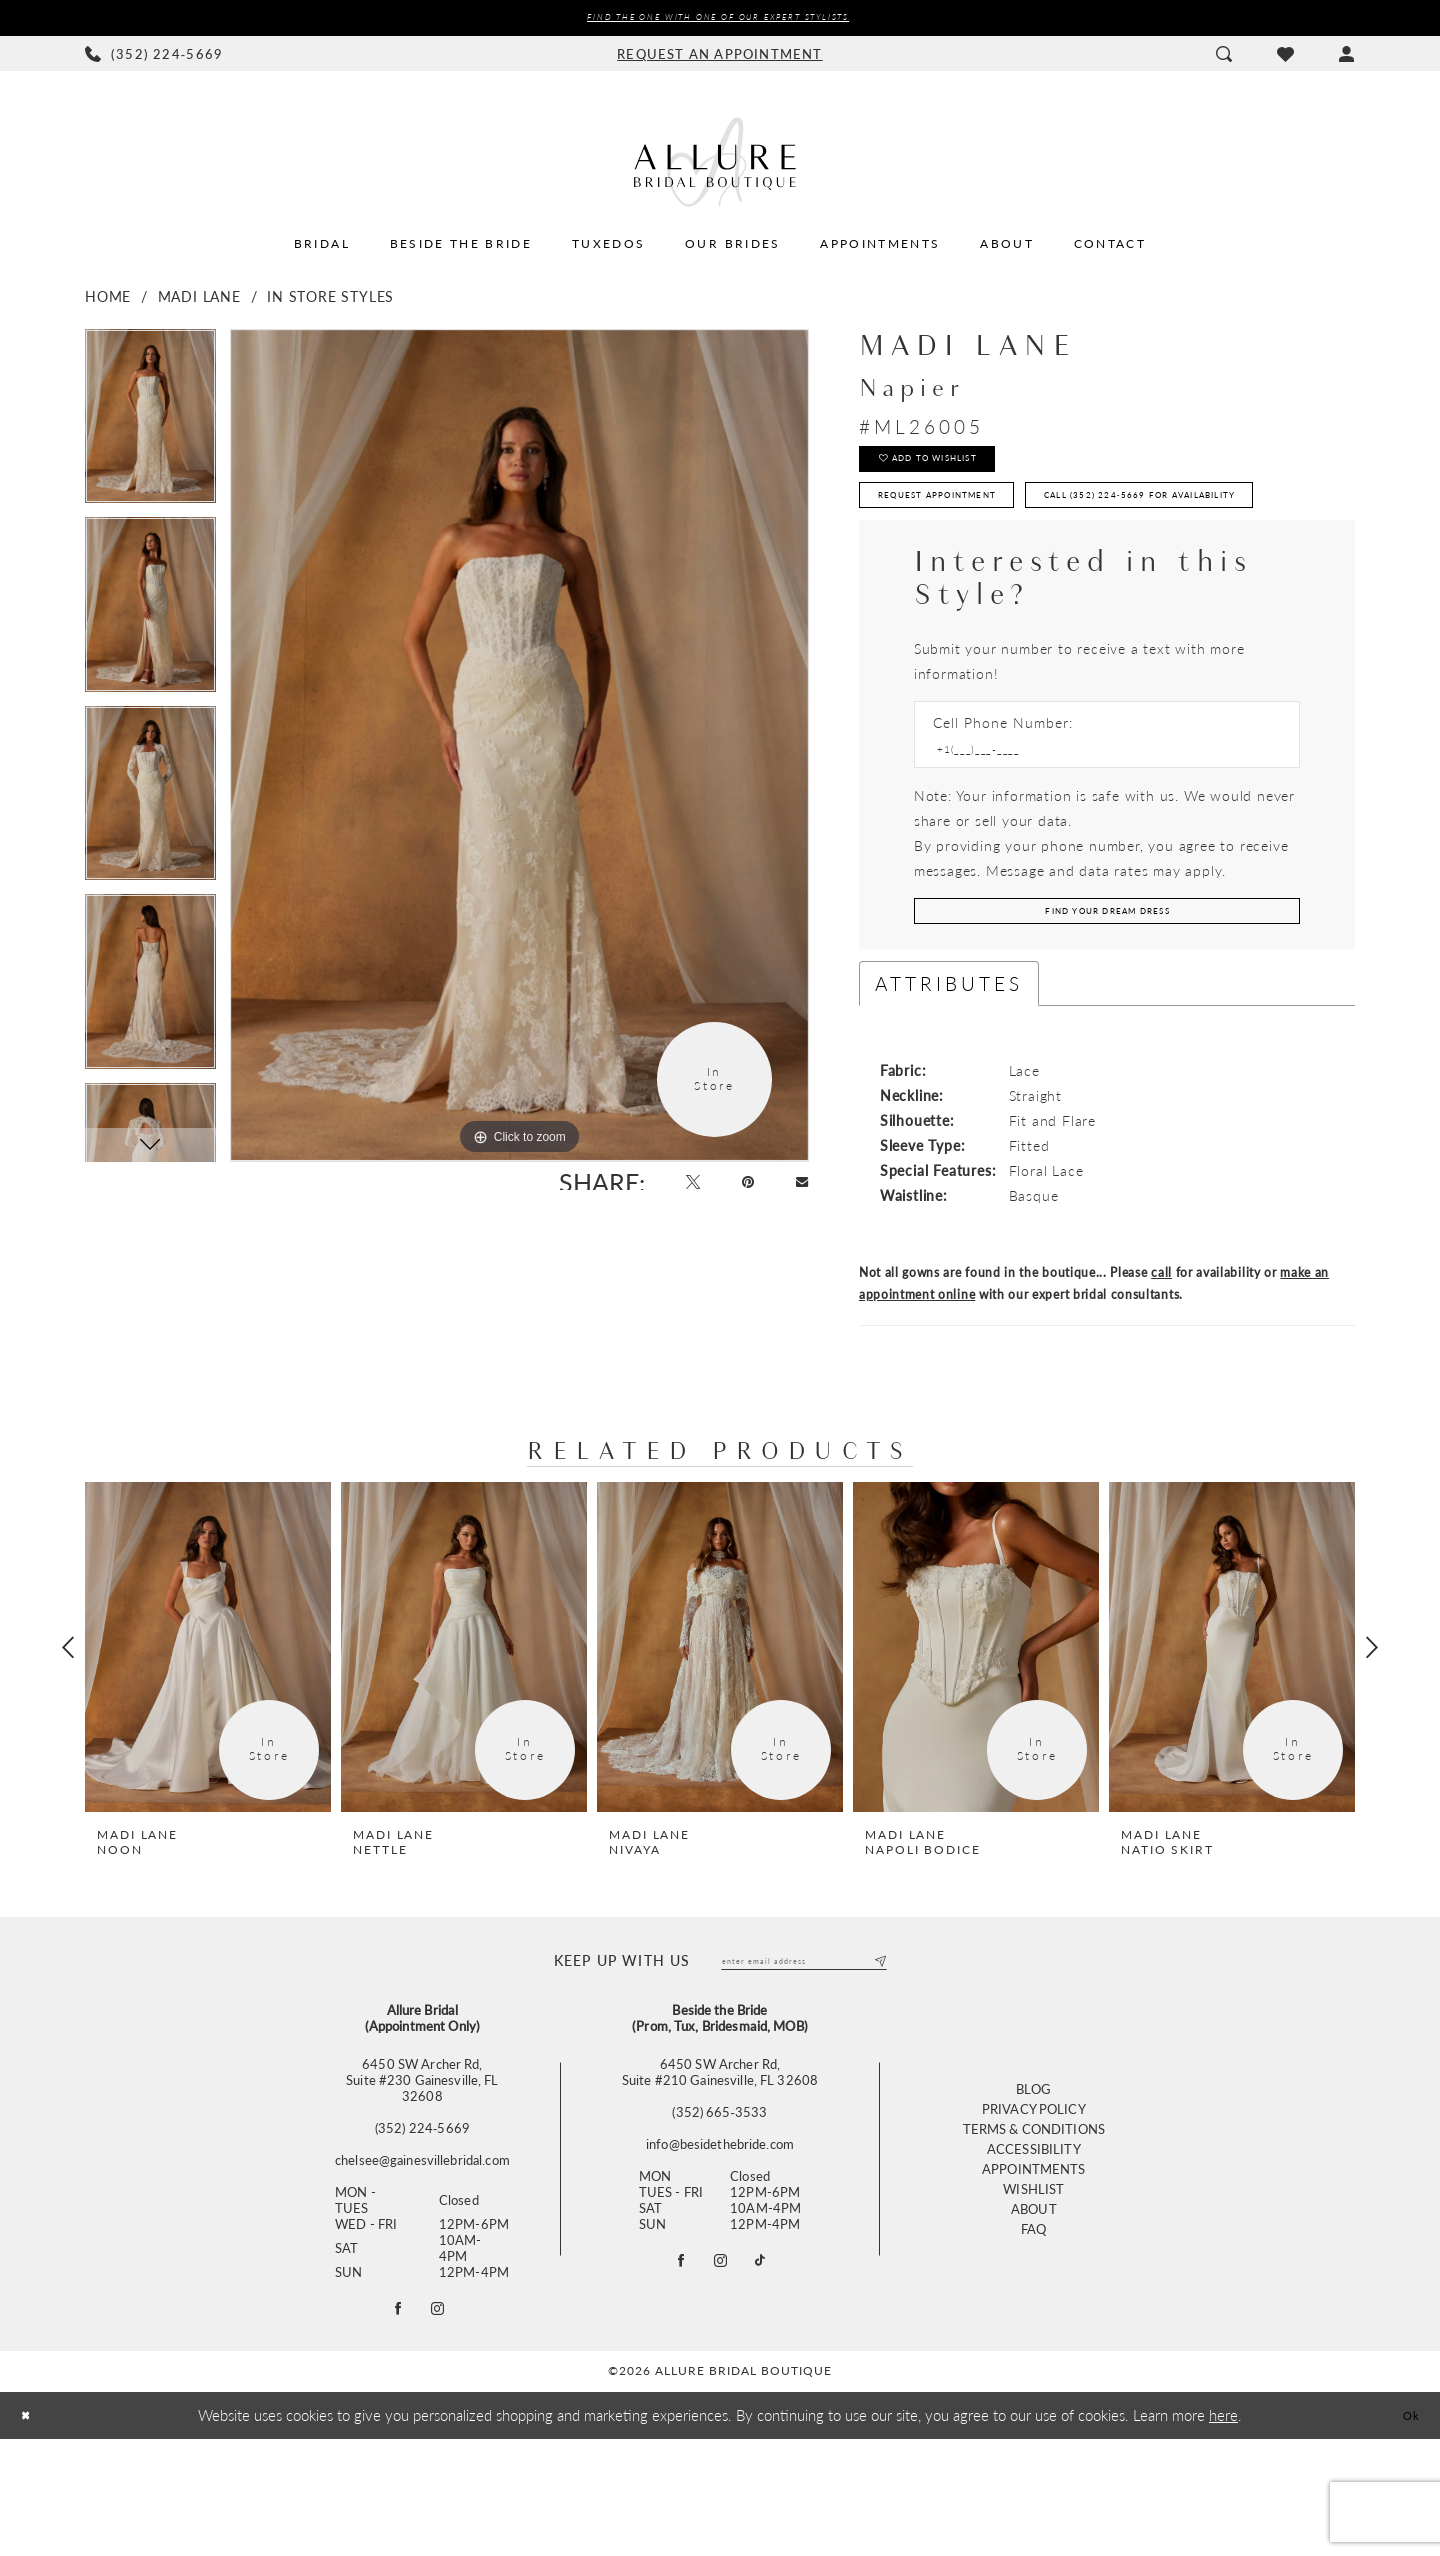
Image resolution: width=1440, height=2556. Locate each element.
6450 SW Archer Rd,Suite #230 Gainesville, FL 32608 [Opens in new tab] (422, 2187)
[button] (1346, 58)
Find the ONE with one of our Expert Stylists (717, 19)
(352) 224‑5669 (422, 2235)
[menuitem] (154, 58)
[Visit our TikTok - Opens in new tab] (768, 2373)
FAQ (1033, 2340)
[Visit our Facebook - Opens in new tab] (673, 2373)
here (1223, 2531)
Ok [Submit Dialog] (1406, 2531)
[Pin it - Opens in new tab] (734, 1191)
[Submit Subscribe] (876, 2065)
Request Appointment (974, 523)
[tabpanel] (150, 427)
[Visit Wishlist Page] (1285, 58)
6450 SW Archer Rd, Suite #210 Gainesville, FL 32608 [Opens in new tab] (720, 2179)
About (1034, 2320)
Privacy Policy (1034, 2220)
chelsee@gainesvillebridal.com (422, 2267)
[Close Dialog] (30, 2532)
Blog (1034, 2200)
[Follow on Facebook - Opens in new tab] (394, 2421)
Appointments (1034, 2280)
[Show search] (1223, 58)
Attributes (949, 1084)
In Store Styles (330, 300)
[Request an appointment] (720, 58)
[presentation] (208, 1748)
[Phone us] (154, 58)
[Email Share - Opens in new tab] (797, 1191)
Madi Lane (199, 300)
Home (108, 300)
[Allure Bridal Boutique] (720, 166)
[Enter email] (804, 2065)
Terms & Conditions (1034, 2240)
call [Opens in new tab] (1161, 1373)
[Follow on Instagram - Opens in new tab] (442, 2421)
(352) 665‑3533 (719, 2219)
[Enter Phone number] (1097, 837)
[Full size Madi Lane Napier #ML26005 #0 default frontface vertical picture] (519, 749)
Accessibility (1034, 2260)
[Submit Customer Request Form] (1107, 1007)
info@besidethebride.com (720, 2251)
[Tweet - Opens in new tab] (669, 1191)
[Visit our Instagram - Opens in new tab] (721, 2373)
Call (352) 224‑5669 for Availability (1026, 574)
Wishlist (1033, 2300)
